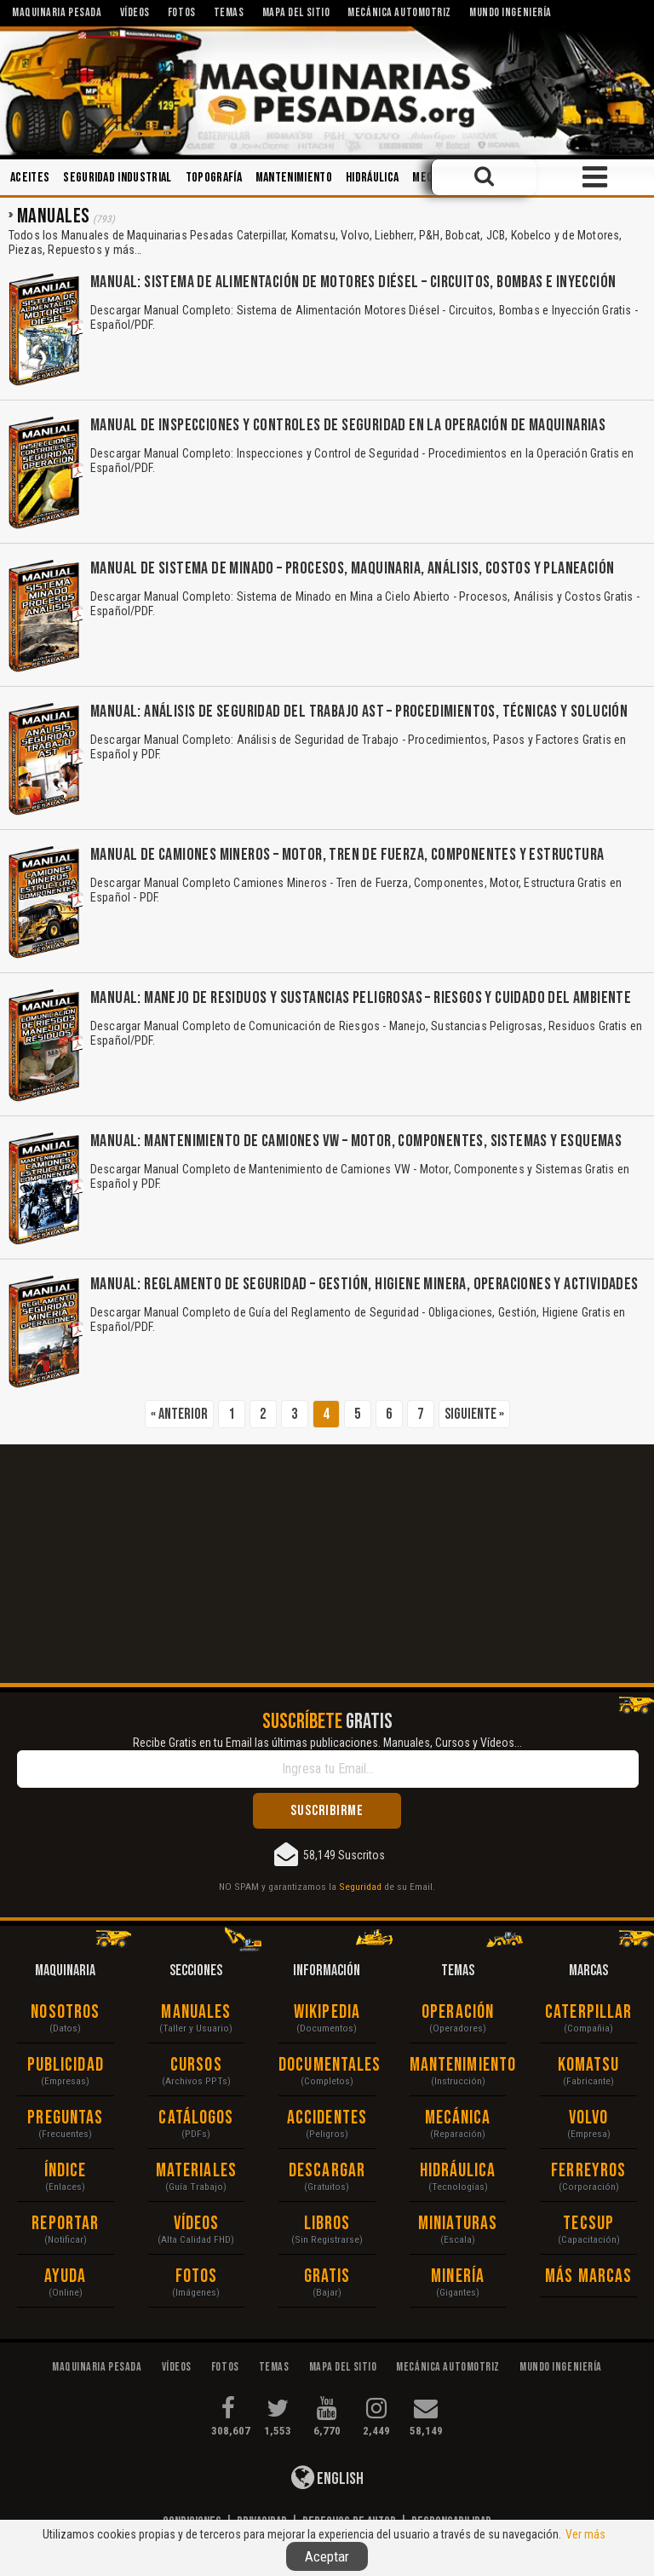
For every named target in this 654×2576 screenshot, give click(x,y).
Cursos (196, 2065)
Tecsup (588, 2223)
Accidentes (327, 2117)
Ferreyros (588, 2170)
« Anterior (179, 1414)
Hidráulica (372, 178)
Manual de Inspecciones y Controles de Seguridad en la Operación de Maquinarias (347, 425)
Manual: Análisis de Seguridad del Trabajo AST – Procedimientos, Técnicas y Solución (359, 711)
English (327, 2477)
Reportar (65, 2223)
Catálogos (195, 2117)
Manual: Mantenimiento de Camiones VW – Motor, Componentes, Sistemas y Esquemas (356, 1141)
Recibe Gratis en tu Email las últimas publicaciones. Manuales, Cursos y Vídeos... (327, 1742)
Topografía (214, 178)
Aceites (29, 178)
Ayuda (65, 2276)
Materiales (196, 2170)
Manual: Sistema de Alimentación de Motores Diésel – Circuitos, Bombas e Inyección (353, 282)
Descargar (327, 2170)
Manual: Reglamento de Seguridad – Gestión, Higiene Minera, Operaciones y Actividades (364, 1284)
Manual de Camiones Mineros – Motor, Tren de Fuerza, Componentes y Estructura (347, 854)
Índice (65, 2170)
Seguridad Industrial (117, 178)
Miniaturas (457, 2223)
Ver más (585, 2534)
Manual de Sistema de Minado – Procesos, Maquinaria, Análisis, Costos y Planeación (352, 568)
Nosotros (65, 2012)
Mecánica (458, 2117)
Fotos (196, 2276)
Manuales (196, 2012)
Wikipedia (327, 2012)
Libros (327, 2223)
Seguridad (360, 1887)
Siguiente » (474, 1414)
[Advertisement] (327, 1563)
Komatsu (589, 2065)
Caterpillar (588, 2012)
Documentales (327, 2065)
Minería (458, 2276)
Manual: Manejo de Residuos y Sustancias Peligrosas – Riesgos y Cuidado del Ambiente (360, 998)
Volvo (589, 2117)
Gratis (327, 2276)
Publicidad (65, 2065)
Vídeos (197, 2223)
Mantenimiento (293, 178)
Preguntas (65, 2117)
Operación (458, 2012)
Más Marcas (588, 2276)
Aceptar (327, 2556)
